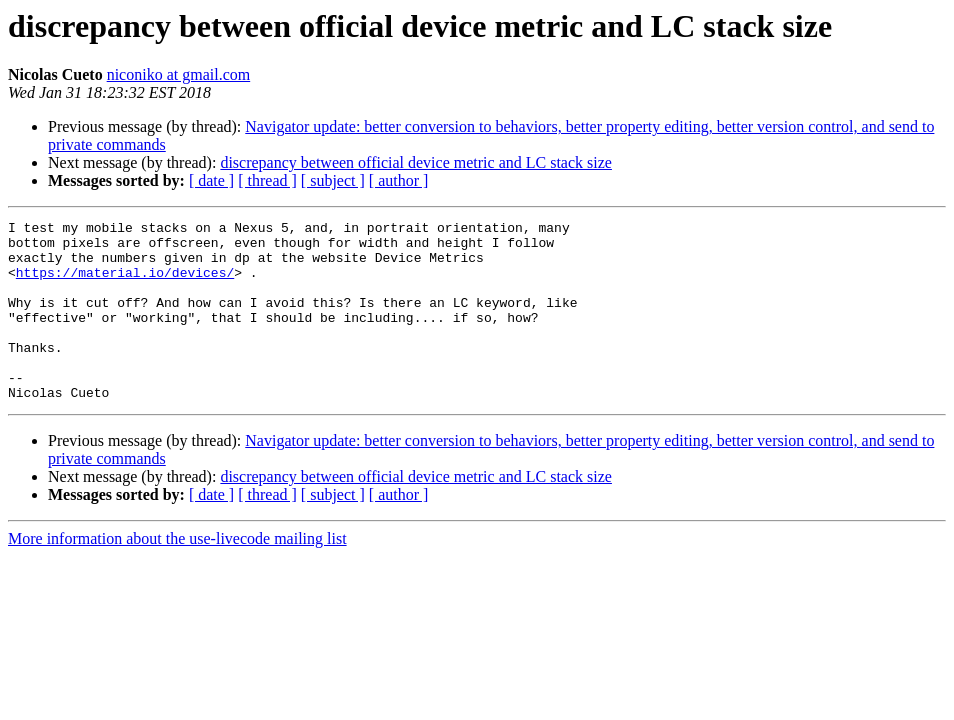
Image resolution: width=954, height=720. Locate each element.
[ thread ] (267, 180)
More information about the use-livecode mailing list (177, 574)
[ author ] (399, 180)
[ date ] (211, 180)
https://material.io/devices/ (125, 284)
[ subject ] (333, 180)
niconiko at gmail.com (179, 74)
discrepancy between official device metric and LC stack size (416, 162)
